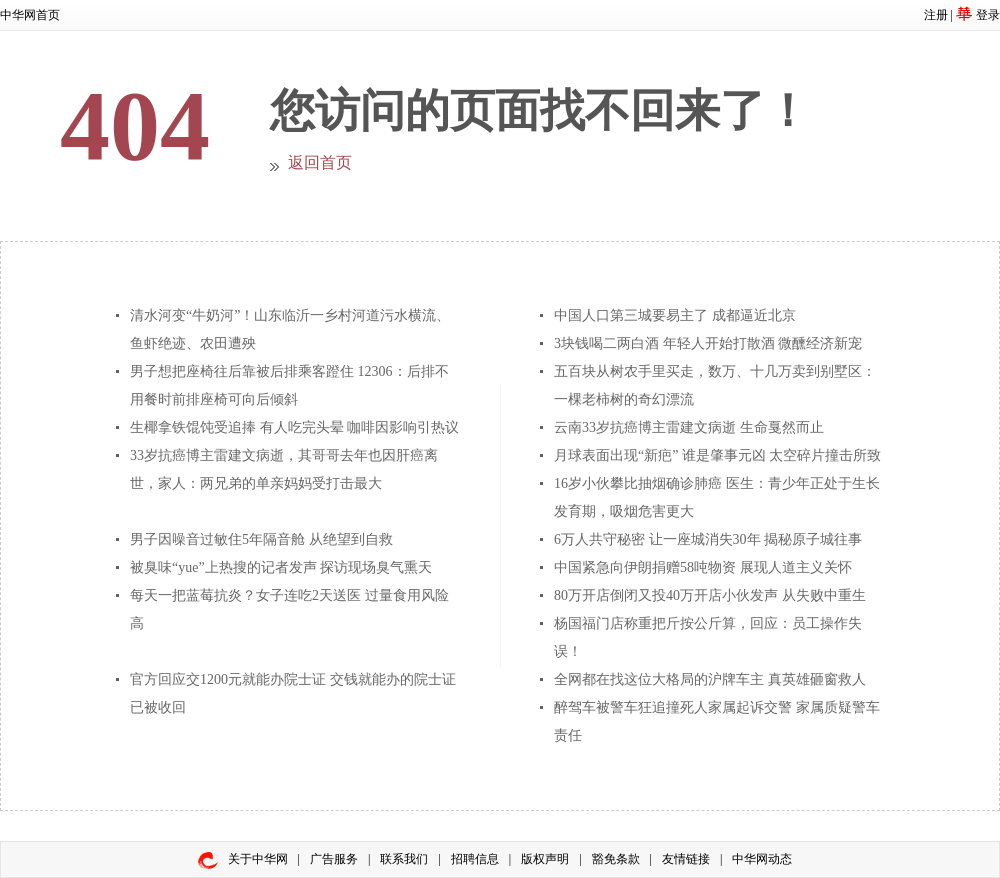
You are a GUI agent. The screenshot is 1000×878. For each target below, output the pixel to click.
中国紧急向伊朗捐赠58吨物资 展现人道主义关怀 (703, 567)
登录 (988, 15)
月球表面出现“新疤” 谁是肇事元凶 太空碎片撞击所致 (717, 455)
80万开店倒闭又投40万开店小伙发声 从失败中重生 (710, 595)
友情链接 (686, 859)
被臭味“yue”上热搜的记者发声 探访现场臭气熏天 (281, 567)
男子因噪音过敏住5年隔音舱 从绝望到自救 (261, 539)
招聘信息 (475, 859)
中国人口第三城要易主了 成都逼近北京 (675, 315)
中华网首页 (30, 15)
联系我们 (404, 859)
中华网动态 (762, 859)
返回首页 (320, 162)
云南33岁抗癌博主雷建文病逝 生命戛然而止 (689, 427)
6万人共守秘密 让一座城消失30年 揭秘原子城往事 (708, 539)
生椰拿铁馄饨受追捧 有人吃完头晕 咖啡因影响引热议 (294, 427)
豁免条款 (616, 859)
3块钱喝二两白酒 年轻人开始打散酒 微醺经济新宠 (708, 343)
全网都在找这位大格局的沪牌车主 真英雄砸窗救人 (710, 679)
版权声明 (545, 859)
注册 (936, 15)
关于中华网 (258, 859)
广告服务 (334, 859)
